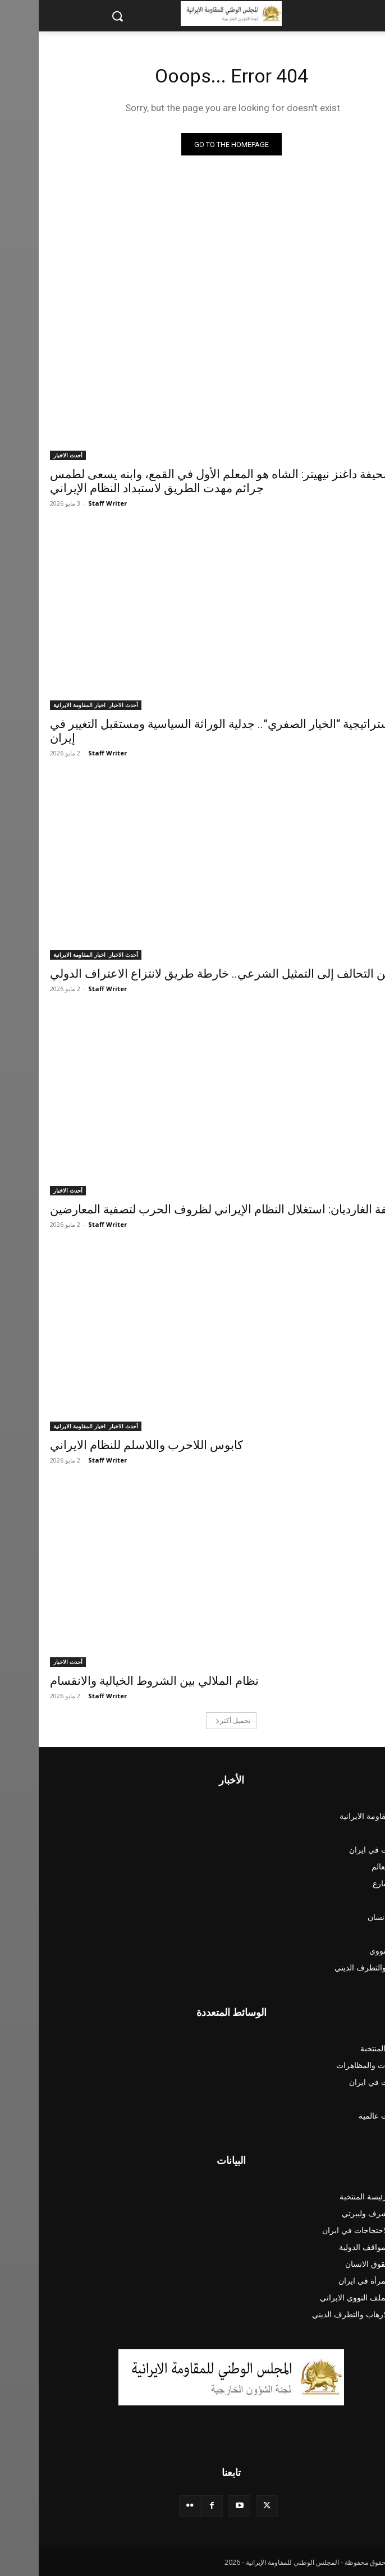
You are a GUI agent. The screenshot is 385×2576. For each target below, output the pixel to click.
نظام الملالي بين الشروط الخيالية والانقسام (115, 1681)
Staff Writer (68, 503)
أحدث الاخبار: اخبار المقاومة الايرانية (57, 705)
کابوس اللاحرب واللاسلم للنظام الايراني (107, 1445)
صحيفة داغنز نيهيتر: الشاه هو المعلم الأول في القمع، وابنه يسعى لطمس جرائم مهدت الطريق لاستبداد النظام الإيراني (183, 481)
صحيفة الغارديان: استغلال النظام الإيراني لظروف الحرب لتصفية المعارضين (190, 1209)
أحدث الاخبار (29, 455)
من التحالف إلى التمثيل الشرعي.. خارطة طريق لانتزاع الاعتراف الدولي (182, 973)
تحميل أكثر (194, 1720)
